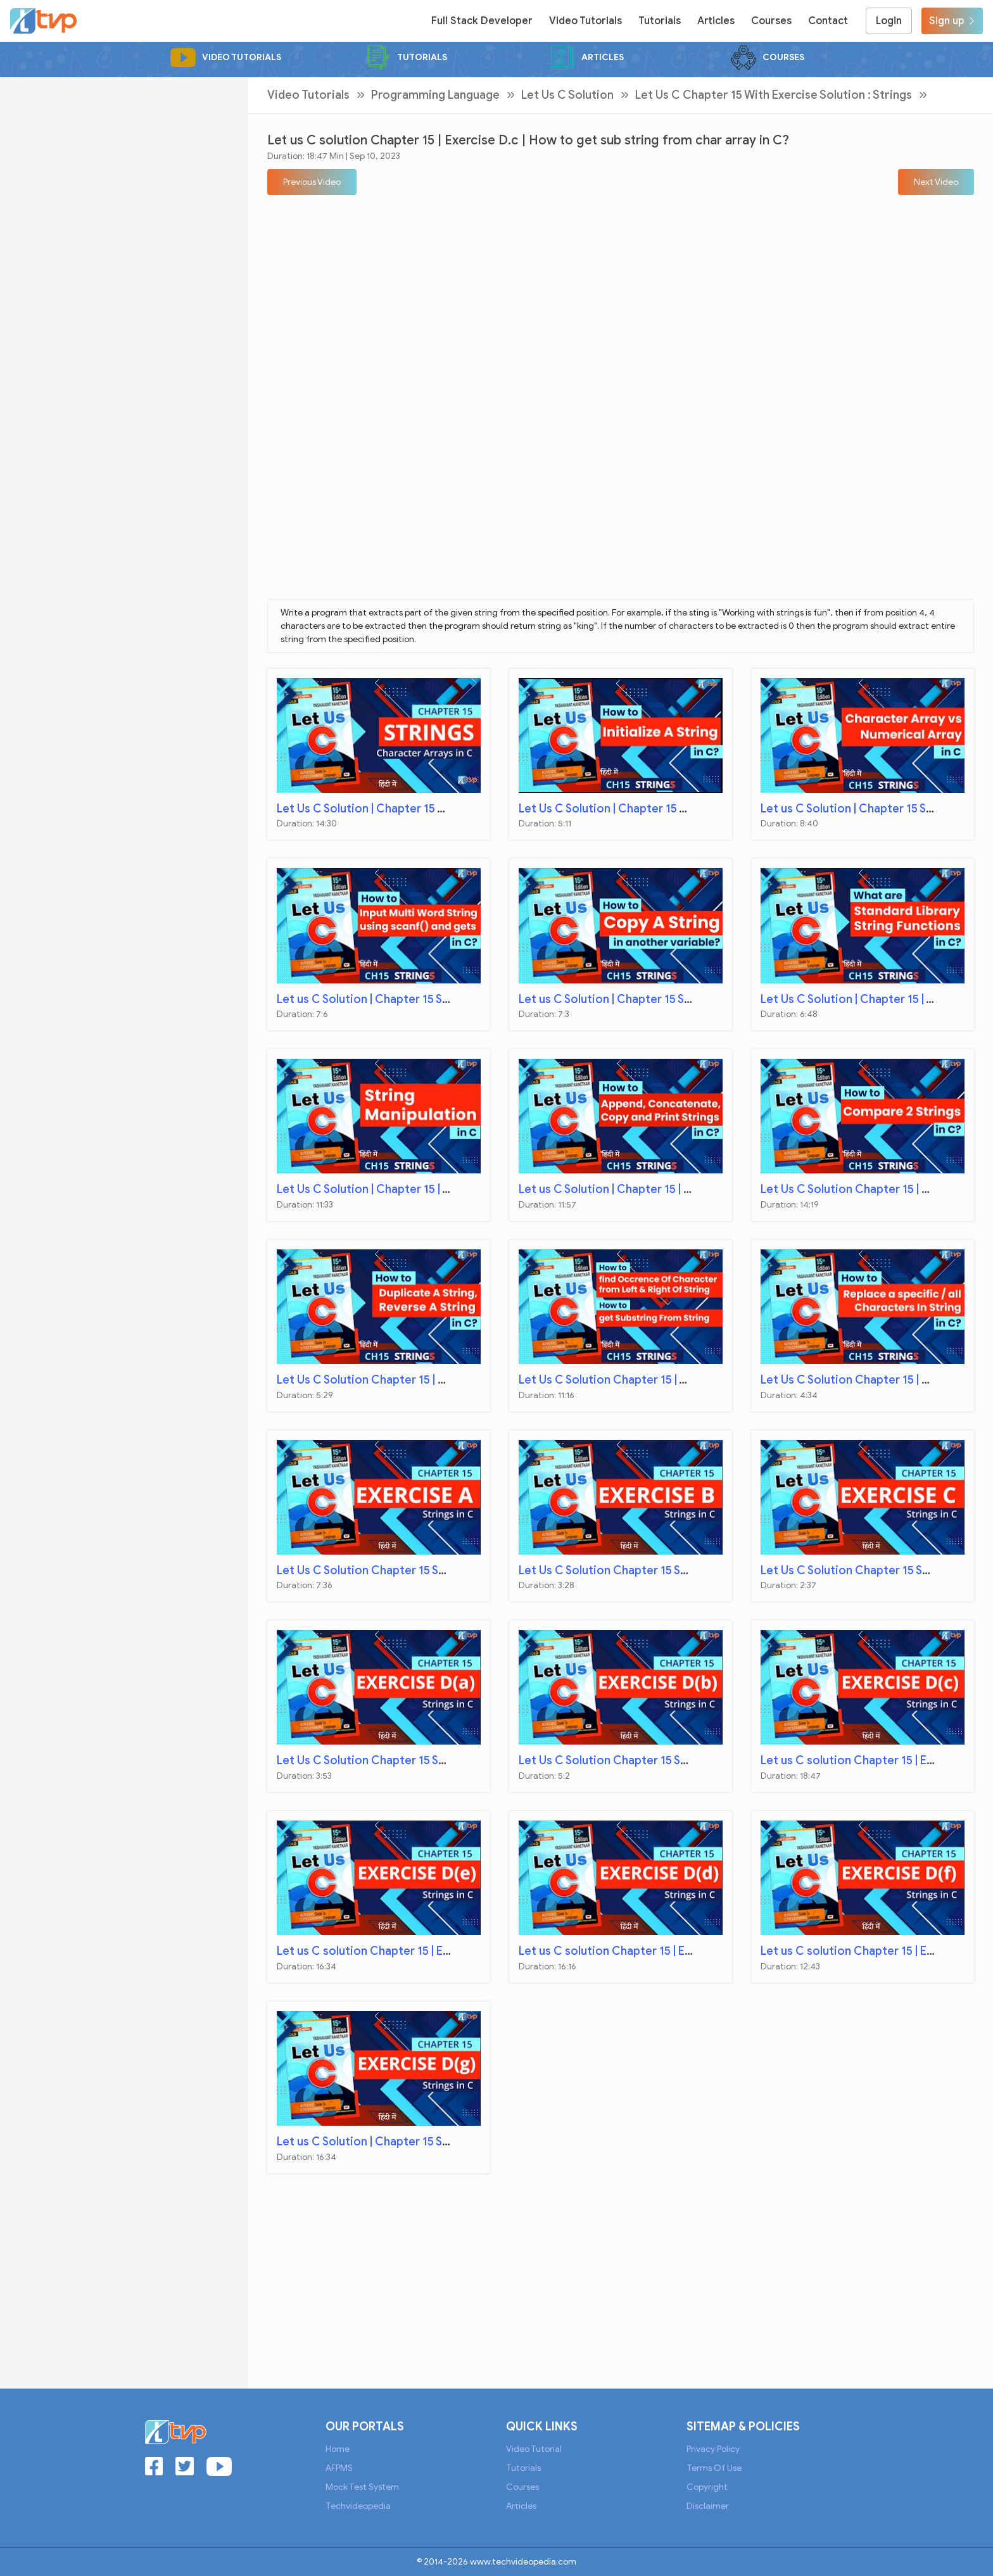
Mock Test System (362, 2487)
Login (889, 21)
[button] (312, 182)
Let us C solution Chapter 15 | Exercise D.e (390, 1951)
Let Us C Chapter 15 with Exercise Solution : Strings (773, 95)
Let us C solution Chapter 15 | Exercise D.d (632, 1951)
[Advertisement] (124, 166)
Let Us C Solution (567, 95)
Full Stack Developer (482, 21)
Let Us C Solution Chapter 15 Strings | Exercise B (648, 1570)
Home (338, 2449)
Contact (828, 21)
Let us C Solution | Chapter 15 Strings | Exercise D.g (413, 2142)
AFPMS (339, 2468)
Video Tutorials (585, 21)
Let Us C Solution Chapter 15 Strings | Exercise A (406, 1570)
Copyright (707, 2487)
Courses (771, 21)
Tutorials (659, 21)
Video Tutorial (534, 2449)
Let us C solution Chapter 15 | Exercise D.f (873, 1951)
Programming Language (435, 95)
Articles (716, 21)
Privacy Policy (713, 2449)
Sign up (952, 21)
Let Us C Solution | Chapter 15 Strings (377, 809)
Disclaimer (707, 2506)
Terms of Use (714, 2468)
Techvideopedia (358, 2506)
